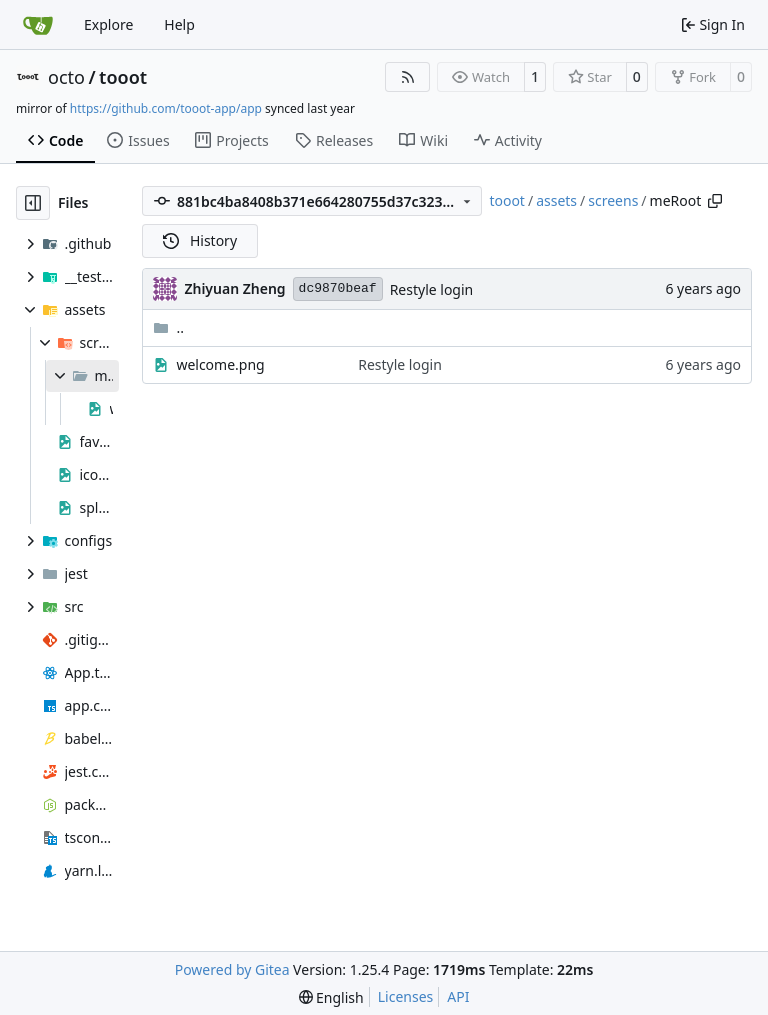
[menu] (331, 997)
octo (66, 77)
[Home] (38, 25)
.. (168, 327)
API (458, 996)
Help (179, 24)
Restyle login (432, 289)
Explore (108, 24)
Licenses (406, 996)
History (200, 240)
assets (556, 200)
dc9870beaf (338, 288)
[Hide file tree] (33, 203)
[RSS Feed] (408, 77)
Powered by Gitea (232, 969)
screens (613, 200)
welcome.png (220, 364)
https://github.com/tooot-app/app (166, 108)
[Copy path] (715, 201)
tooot (123, 77)
